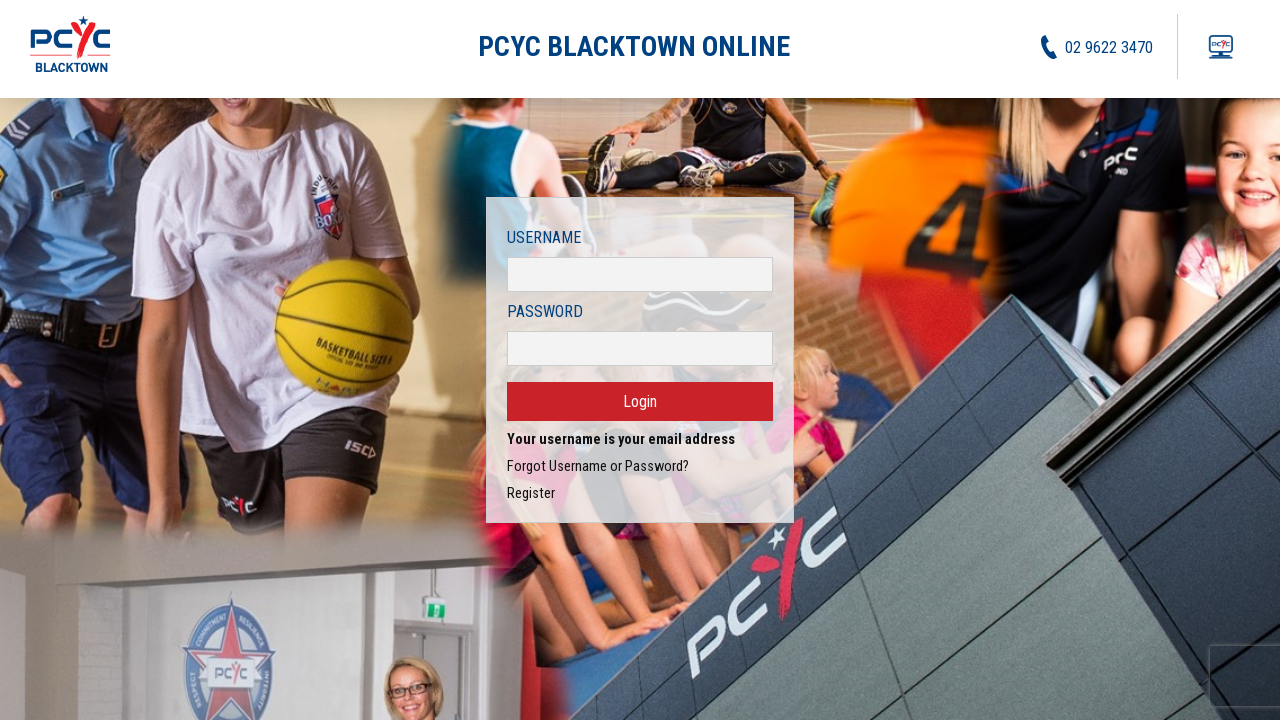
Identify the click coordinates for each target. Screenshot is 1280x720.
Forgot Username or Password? (598, 466)
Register (531, 493)
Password (545, 311)
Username (544, 237)
